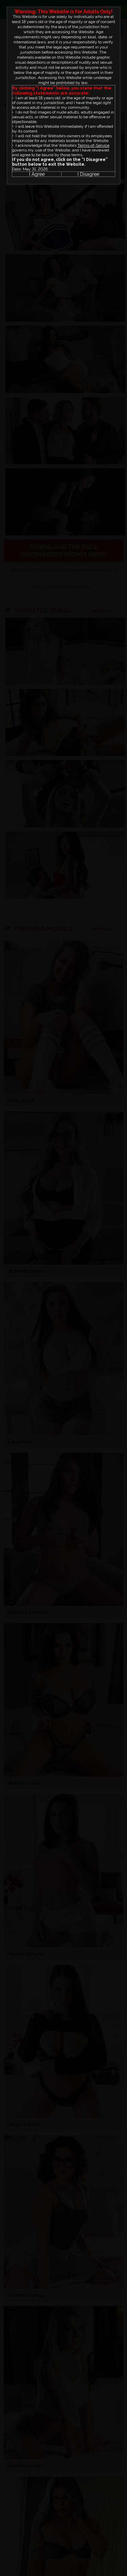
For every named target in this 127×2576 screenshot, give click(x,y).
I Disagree (88, 174)
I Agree (37, 174)
